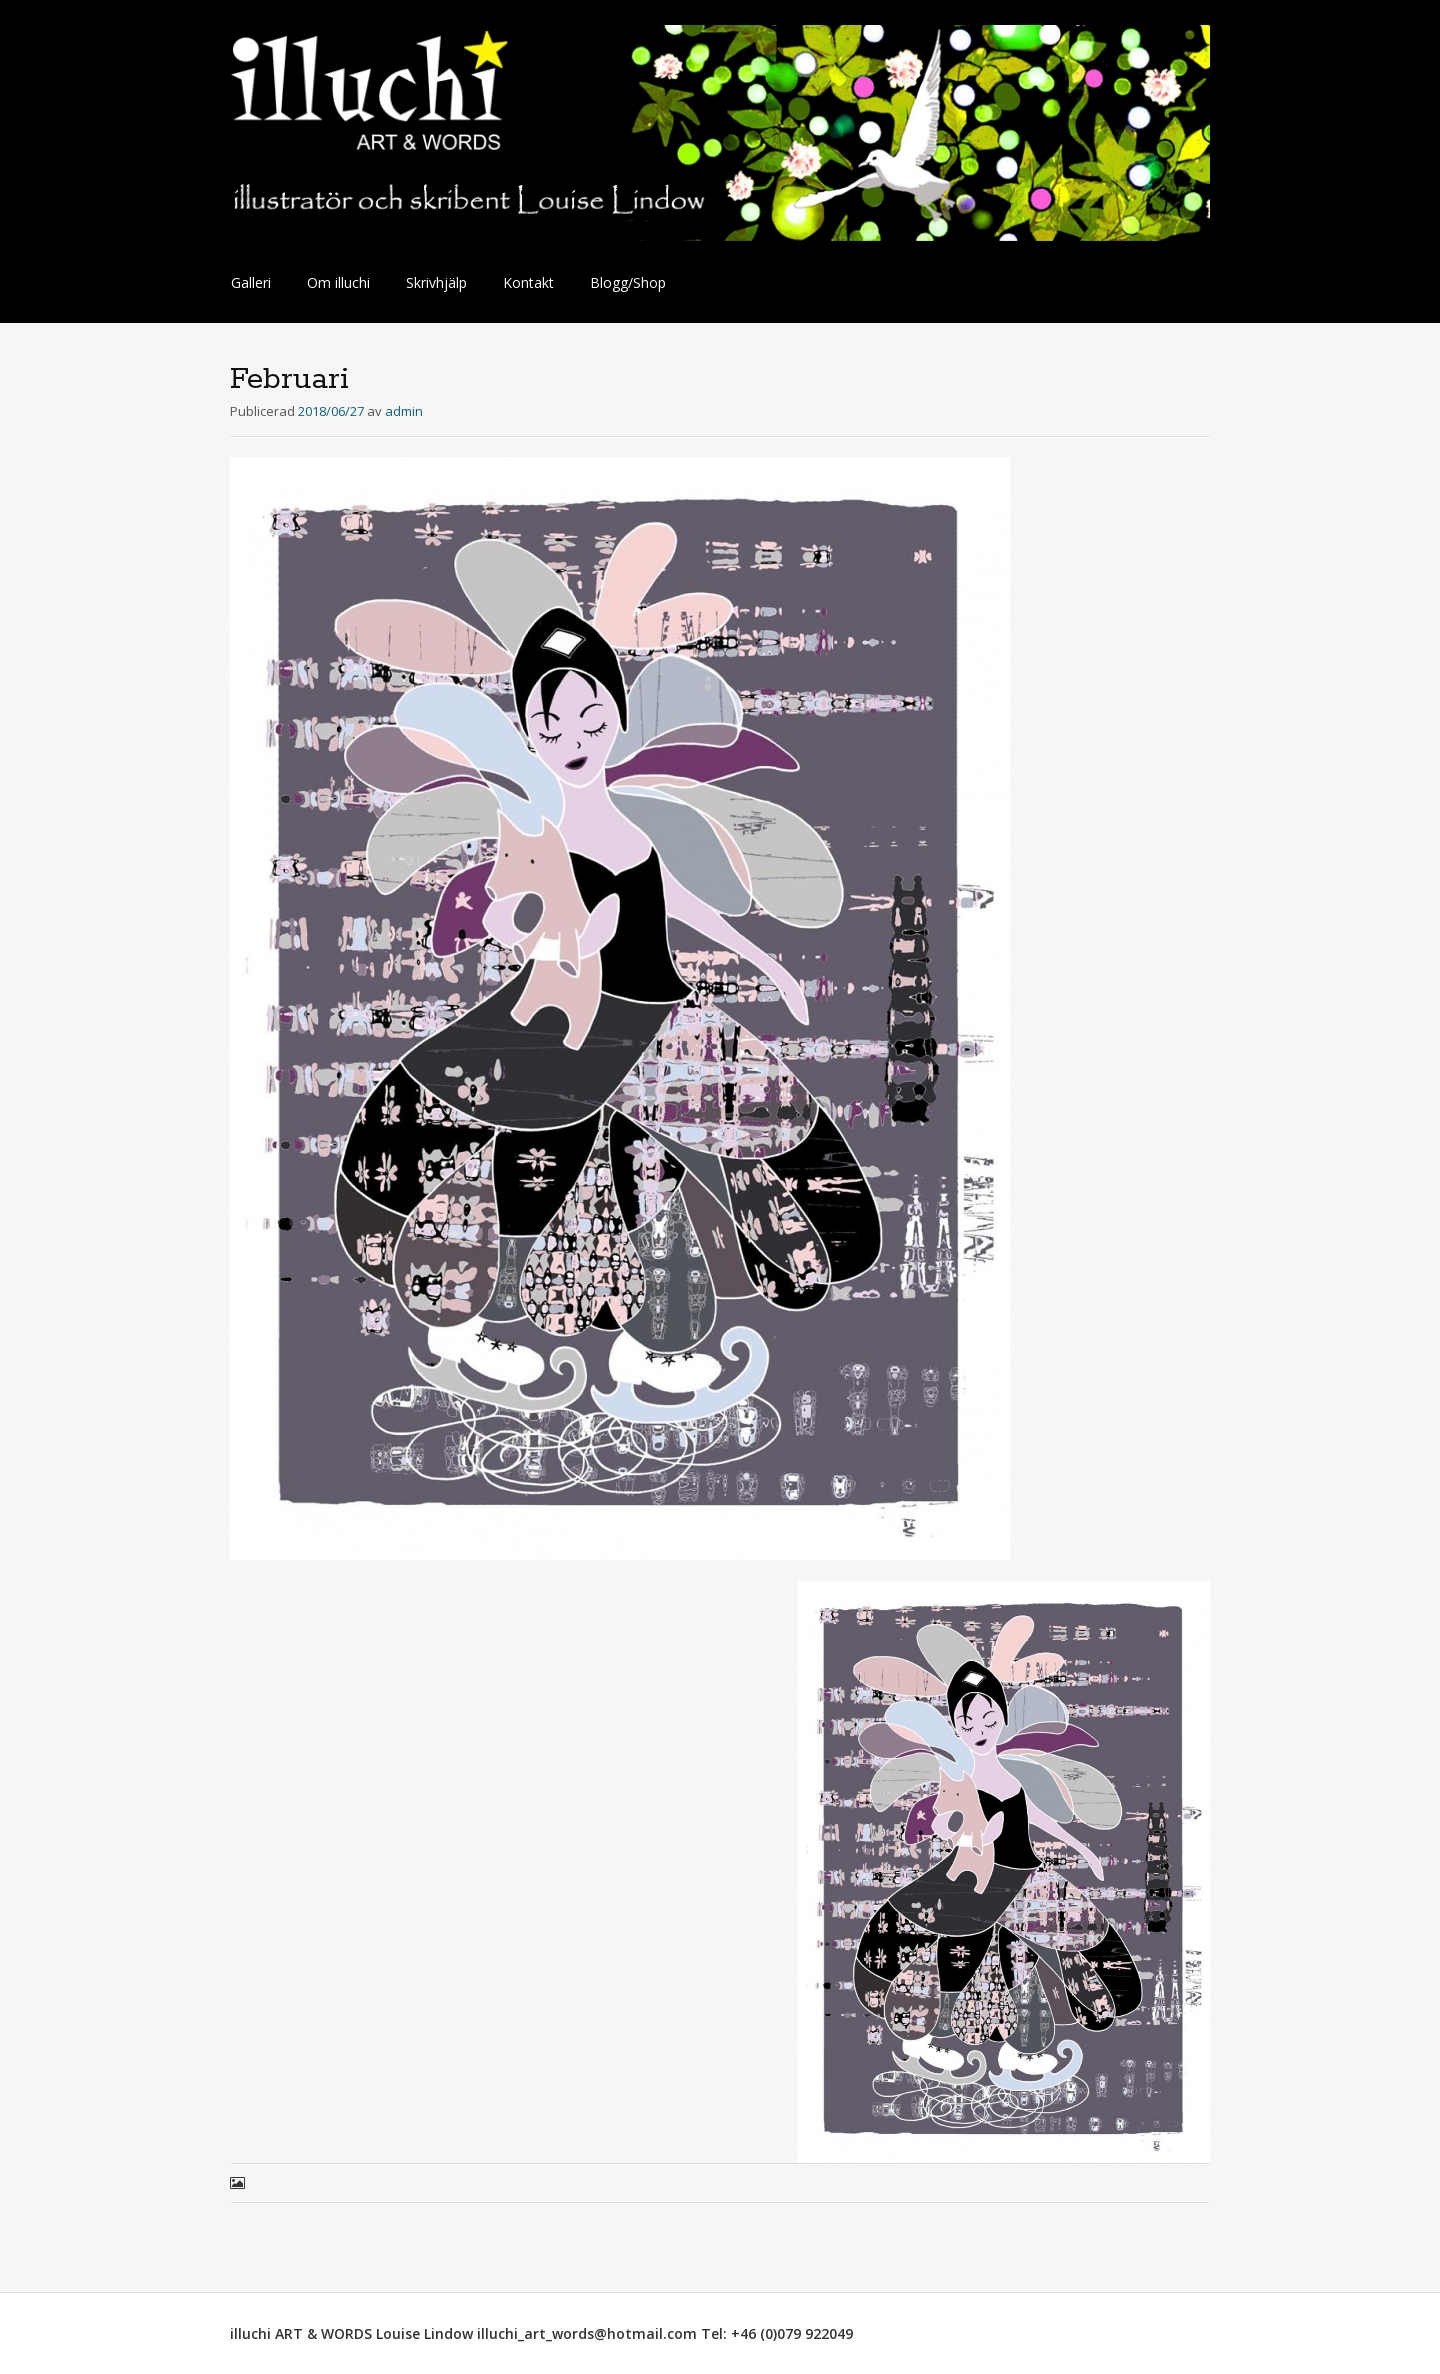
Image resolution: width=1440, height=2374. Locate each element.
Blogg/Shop (628, 282)
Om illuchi (338, 282)
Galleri (251, 282)
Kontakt (528, 282)
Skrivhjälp (436, 282)
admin (404, 411)
